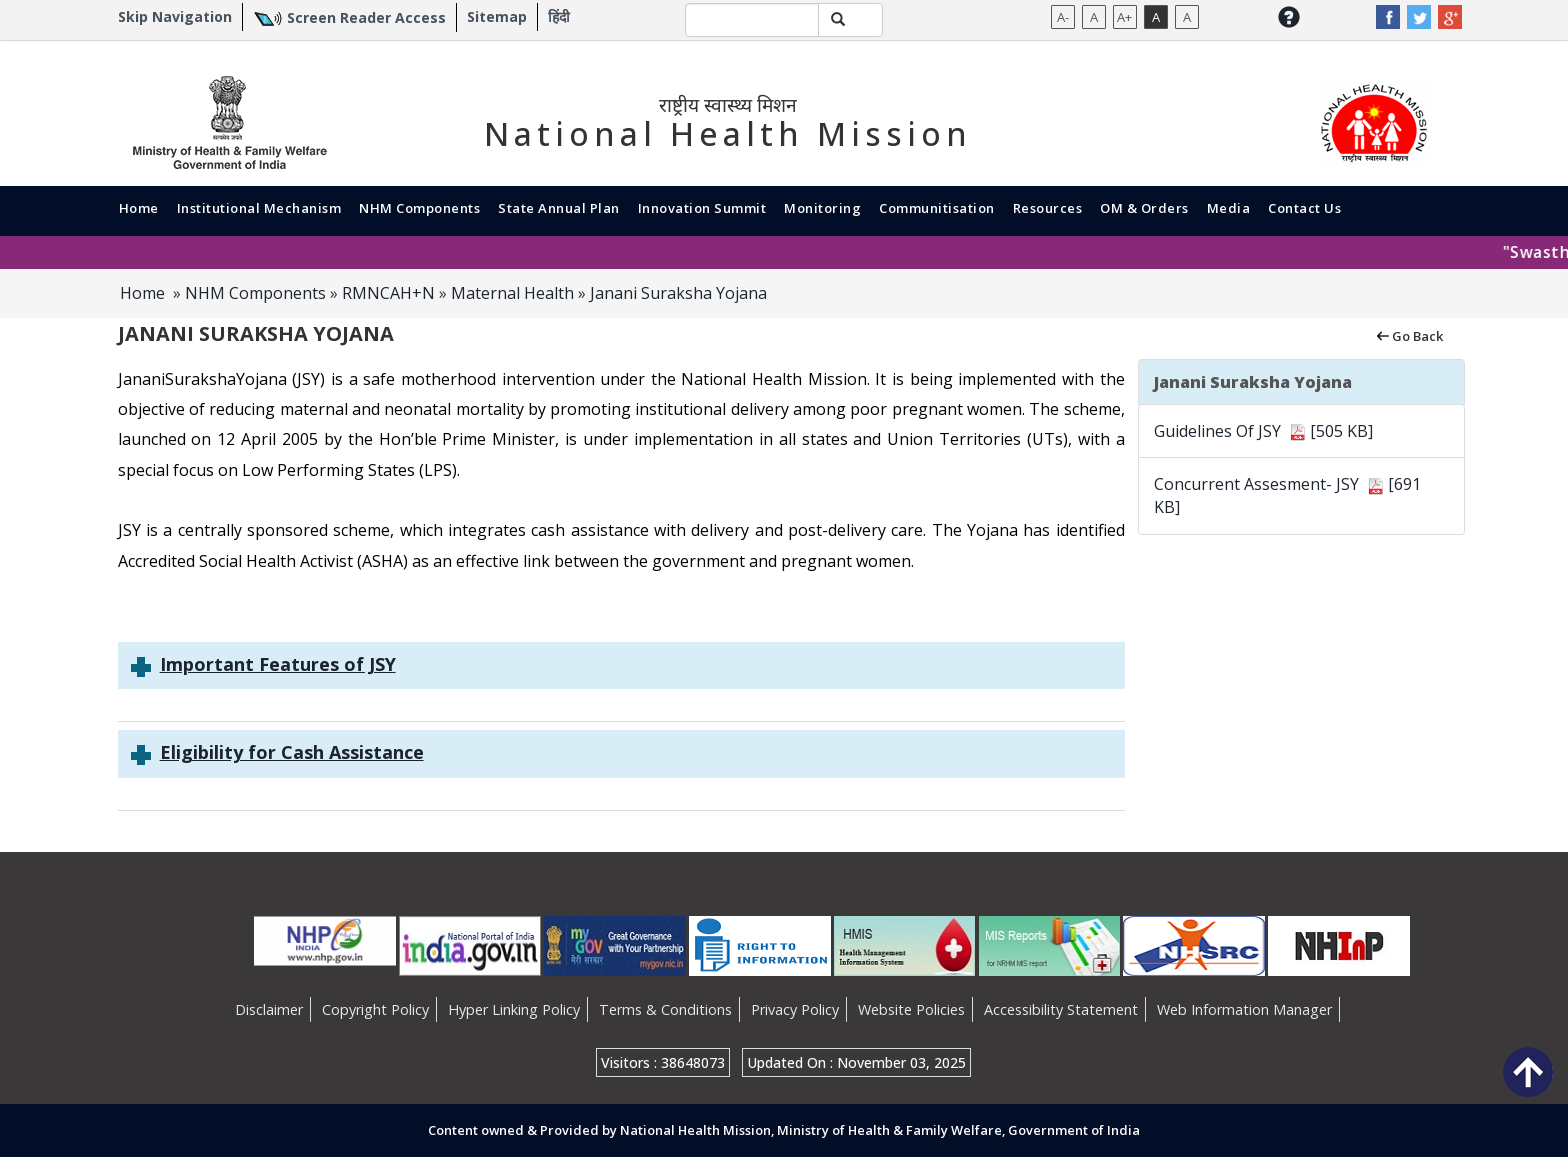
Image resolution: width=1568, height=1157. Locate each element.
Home (139, 208)
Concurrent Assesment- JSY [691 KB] (1287, 495)
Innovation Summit (702, 208)
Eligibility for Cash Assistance (292, 752)
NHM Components (419, 208)
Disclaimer (269, 1009)
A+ (1124, 17)
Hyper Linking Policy (514, 1009)
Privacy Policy (795, 1009)
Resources (1048, 208)
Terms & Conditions (665, 1009)
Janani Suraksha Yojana (678, 293)
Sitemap (497, 16)
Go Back (1408, 335)
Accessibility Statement (1061, 1009)
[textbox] (751, 20)
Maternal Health (512, 293)
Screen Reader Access (366, 17)
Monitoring (822, 208)
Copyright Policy (375, 1009)
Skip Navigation (175, 16)
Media (1229, 208)
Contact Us (1304, 208)
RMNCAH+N (388, 293)
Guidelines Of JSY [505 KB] (1263, 431)
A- (1063, 17)
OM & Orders (1144, 208)
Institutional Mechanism (259, 208)
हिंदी (559, 16)
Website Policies (911, 1009)
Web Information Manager (1244, 1009)
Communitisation (937, 208)
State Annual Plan (559, 208)
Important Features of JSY (278, 664)
